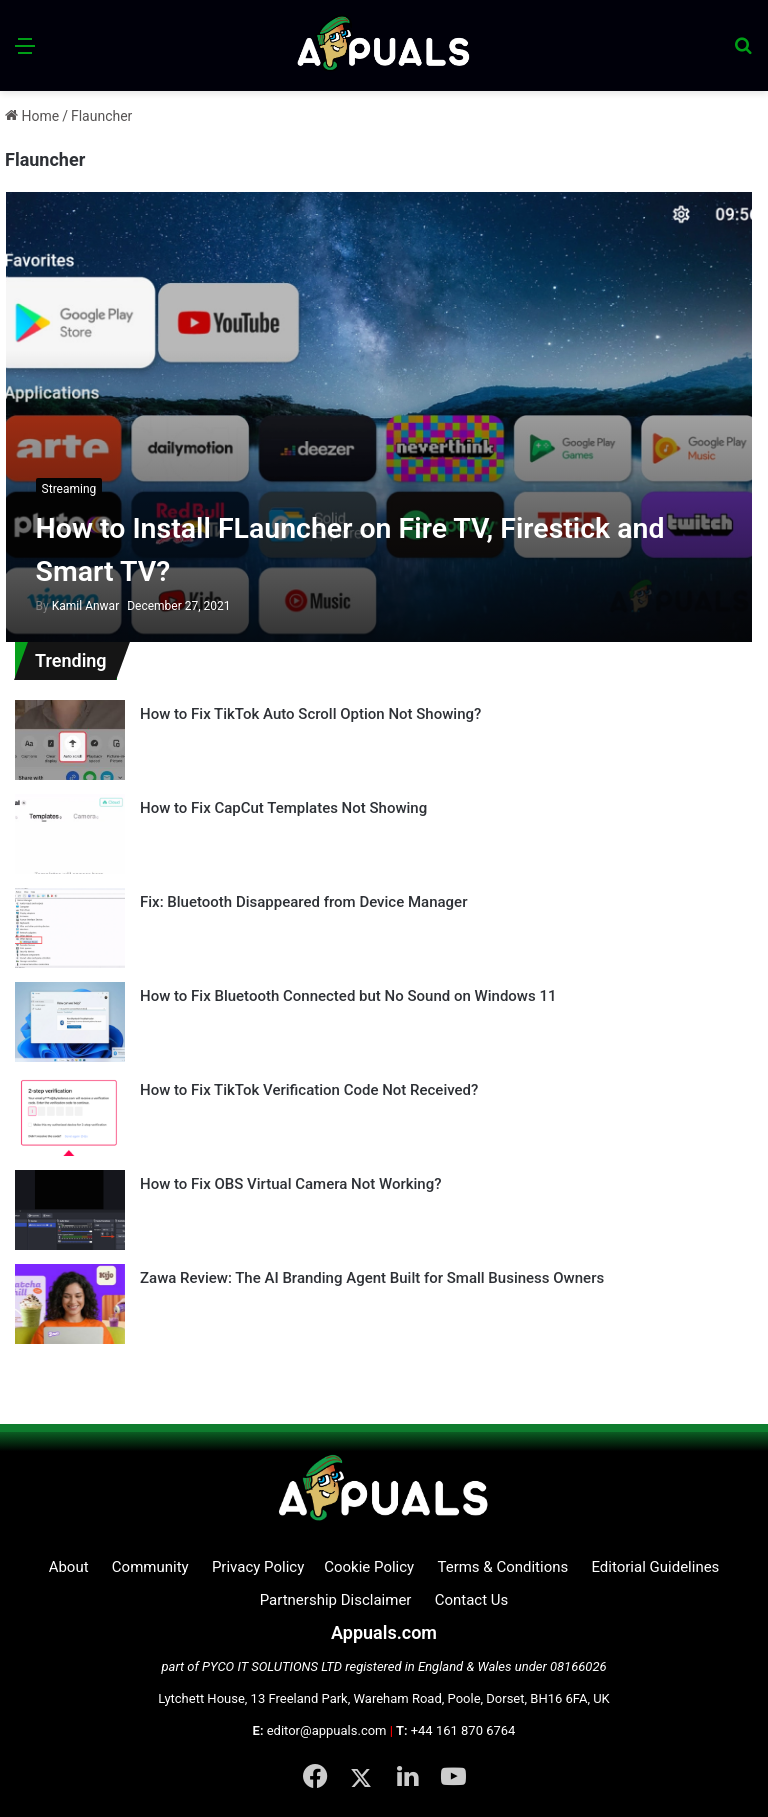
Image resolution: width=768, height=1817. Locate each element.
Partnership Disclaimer (336, 1600)
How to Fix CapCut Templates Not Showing (283, 808)
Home (32, 116)
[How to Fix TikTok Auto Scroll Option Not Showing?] (70, 740)
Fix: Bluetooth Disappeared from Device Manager (303, 902)
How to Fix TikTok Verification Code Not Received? (309, 1090)
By (44, 606)
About (69, 1567)
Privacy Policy (258, 1567)
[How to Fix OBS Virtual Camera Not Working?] (70, 1210)
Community (150, 1567)
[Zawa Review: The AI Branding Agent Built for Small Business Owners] (70, 1304)
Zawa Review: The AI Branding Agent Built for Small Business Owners (372, 1278)
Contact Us (472, 1600)
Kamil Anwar (78, 606)
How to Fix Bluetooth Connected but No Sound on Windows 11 (348, 996)
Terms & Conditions (502, 1567)
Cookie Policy (369, 1567)
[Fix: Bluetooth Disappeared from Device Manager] (70, 928)
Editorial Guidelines (655, 1567)
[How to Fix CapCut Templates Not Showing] (70, 834)
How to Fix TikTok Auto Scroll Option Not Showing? (310, 714)
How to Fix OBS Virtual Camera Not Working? (291, 1184)
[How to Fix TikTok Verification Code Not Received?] (70, 1116)
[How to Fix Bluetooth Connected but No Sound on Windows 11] (70, 1022)
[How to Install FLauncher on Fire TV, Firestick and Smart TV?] (379, 417)
